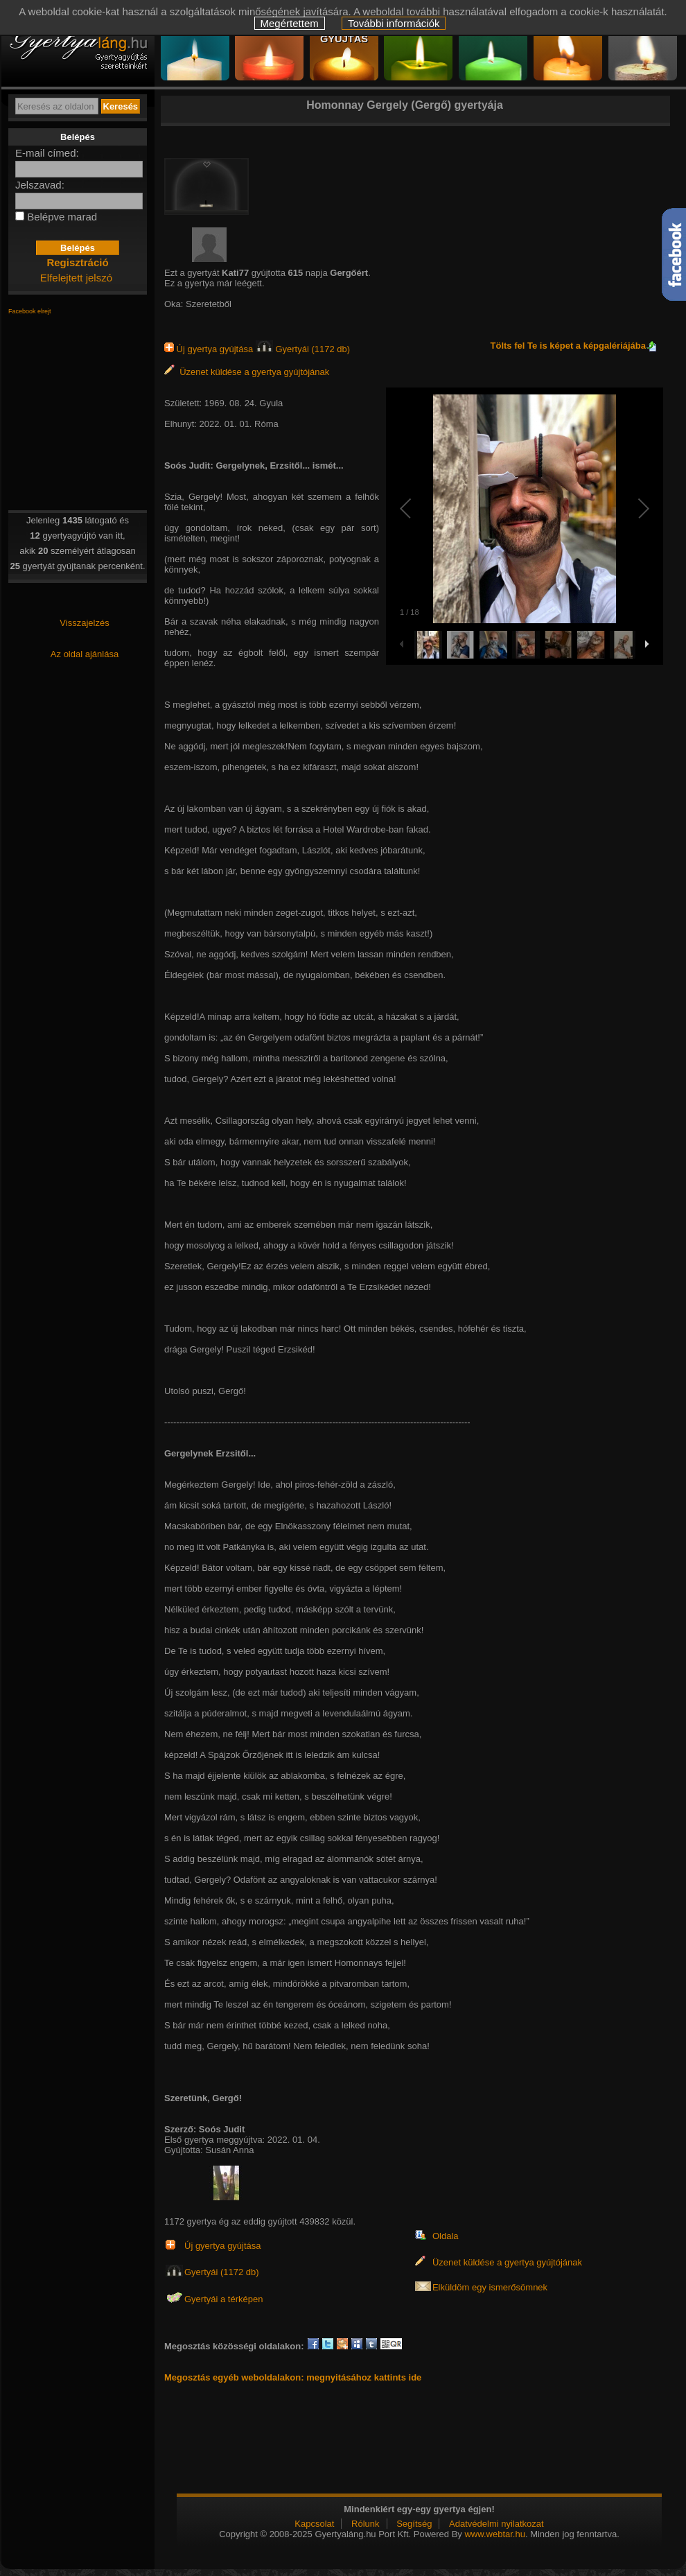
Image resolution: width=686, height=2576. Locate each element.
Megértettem (290, 23)
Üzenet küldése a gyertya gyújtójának (246, 372)
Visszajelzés (84, 623)
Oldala (445, 2236)
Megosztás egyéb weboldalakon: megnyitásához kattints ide (292, 2377)
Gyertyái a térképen (223, 2299)
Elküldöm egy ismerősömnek (489, 2287)
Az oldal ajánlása (84, 654)
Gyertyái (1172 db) (303, 349)
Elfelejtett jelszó (76, 278)
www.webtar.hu (494, 2534)
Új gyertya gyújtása (210, 349)
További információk (394, 23)
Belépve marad (62, 217)
